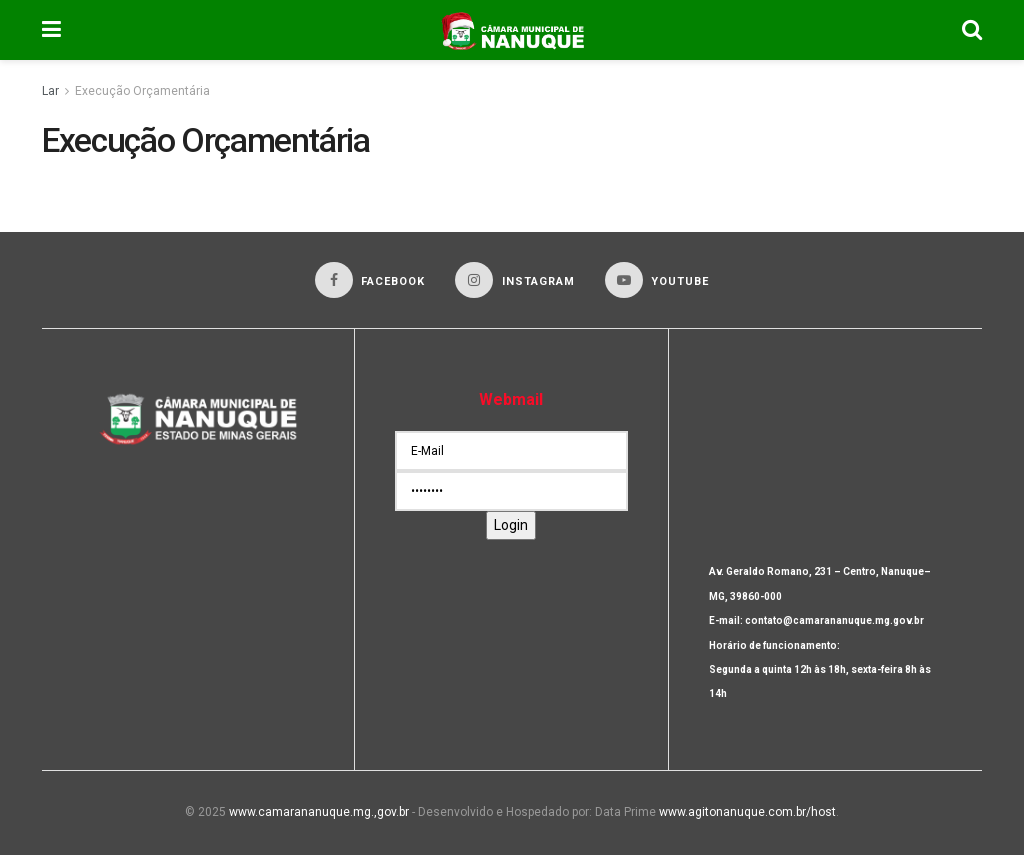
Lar (50, 91)
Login (511, 525)
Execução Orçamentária (142, 91)
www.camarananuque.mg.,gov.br (319, 812)
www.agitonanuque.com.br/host (747, 812)
